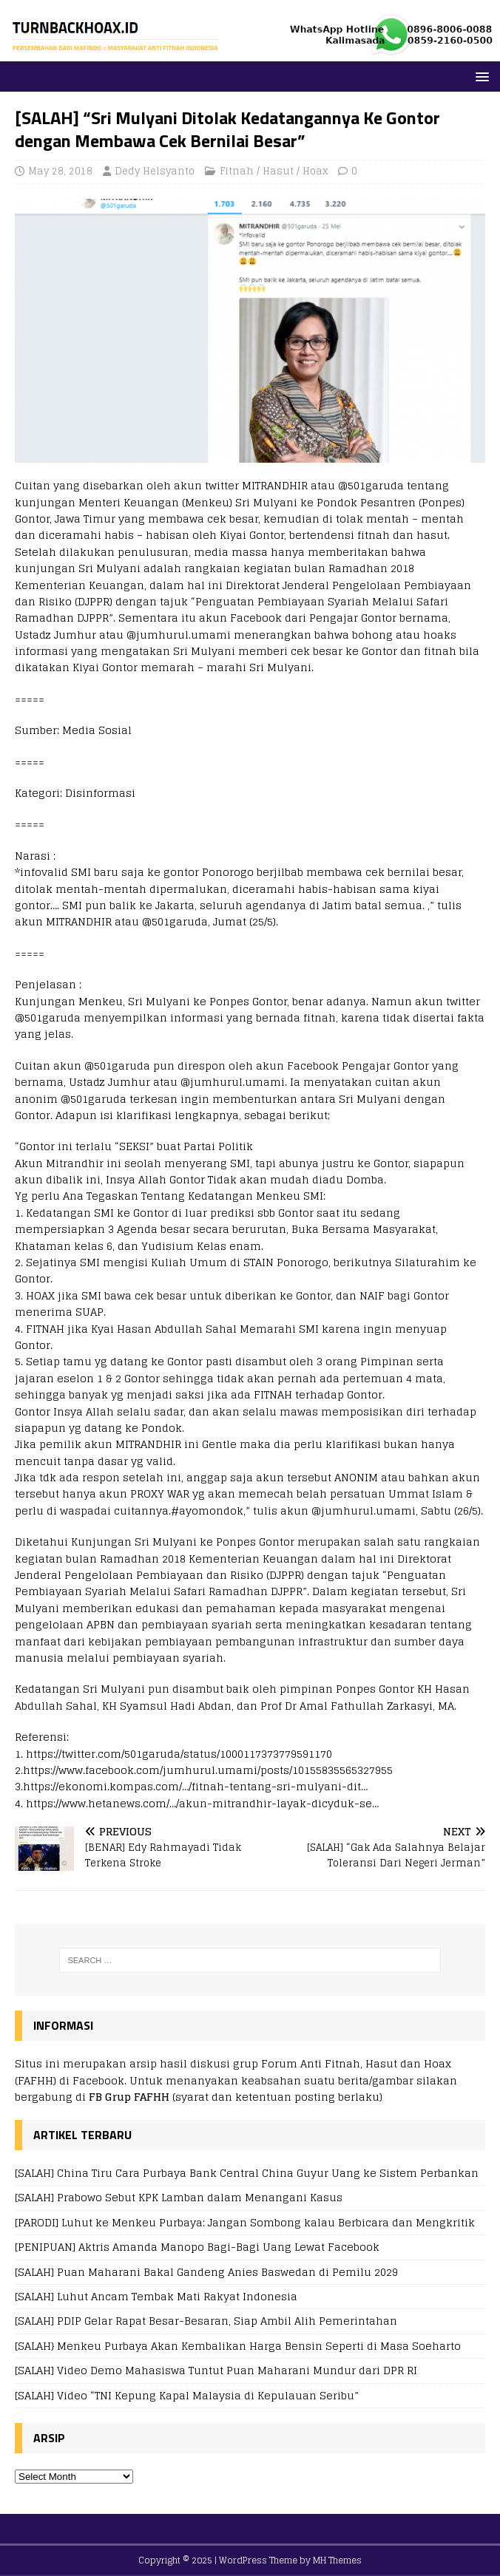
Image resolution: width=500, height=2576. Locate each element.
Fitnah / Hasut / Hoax (274, 171)
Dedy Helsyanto (155, 171)
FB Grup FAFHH (129, 2096)
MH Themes (337, 2560)
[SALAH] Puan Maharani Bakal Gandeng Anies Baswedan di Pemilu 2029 (206, 2272)
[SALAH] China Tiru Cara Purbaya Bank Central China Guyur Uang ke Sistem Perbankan (247, 2173)
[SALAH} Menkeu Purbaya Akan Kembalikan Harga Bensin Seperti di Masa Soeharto (238, 2346)
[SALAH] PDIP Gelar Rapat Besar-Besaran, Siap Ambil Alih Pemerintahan (206, 2320)
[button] (479, 75)
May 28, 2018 (60, 171)
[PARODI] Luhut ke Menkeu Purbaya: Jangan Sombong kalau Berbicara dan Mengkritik (245, 2222)
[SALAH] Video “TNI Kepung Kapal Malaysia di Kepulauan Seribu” (187, 2395)
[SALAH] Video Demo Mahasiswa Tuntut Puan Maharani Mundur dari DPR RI (216, 2370)
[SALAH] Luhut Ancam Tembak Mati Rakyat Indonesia (156, 2296)
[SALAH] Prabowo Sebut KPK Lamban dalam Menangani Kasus (178, 2197)
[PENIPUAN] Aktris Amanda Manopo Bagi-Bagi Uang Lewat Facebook (197, 2246)
